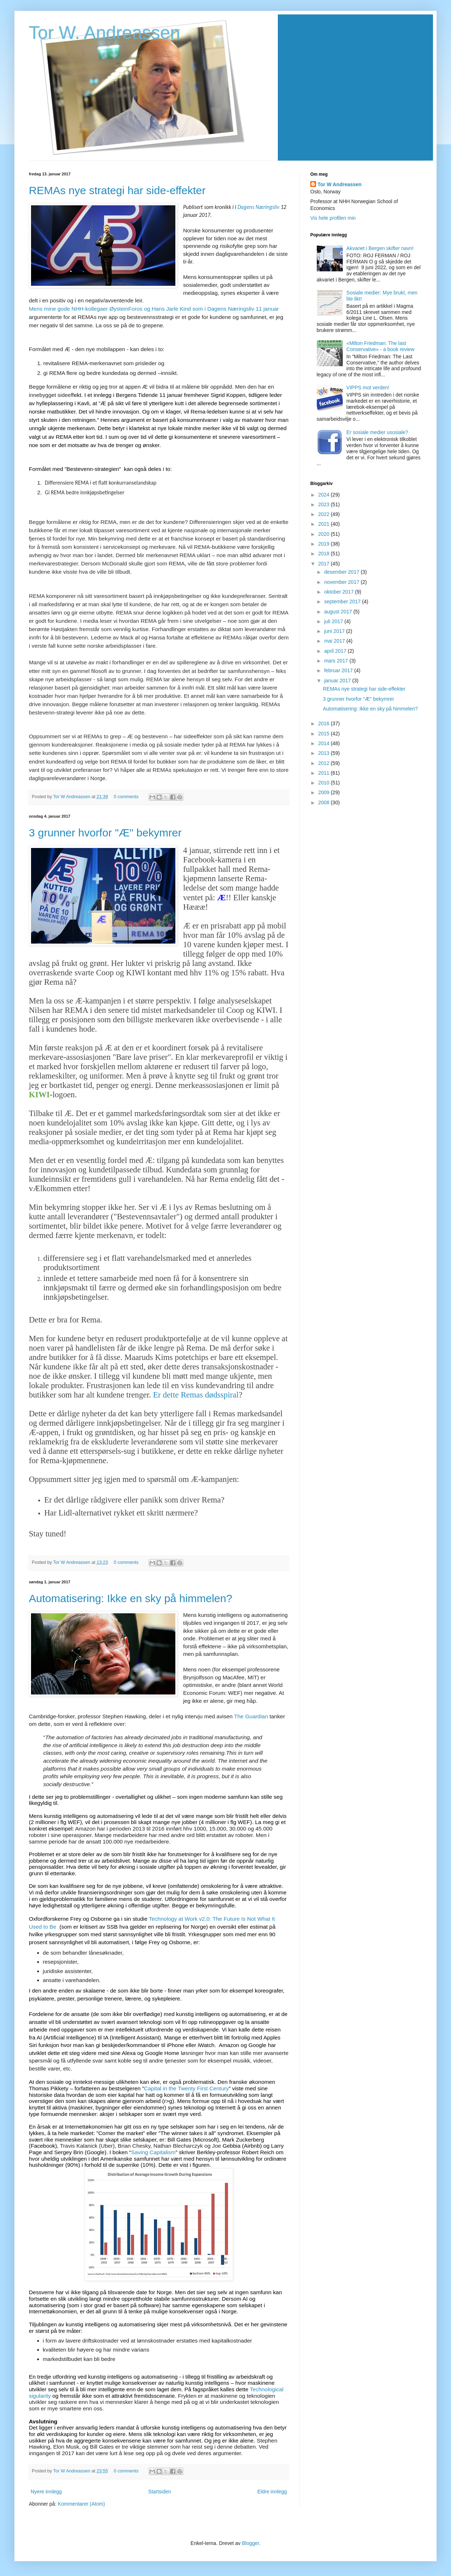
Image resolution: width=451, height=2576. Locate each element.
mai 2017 (335, 641)
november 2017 (342, 582)
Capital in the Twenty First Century (186, 2088)
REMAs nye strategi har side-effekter (117, 190)
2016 (324, 723)
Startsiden (159, 2491)
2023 (324, 504)
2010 (324, 783)
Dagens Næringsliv (258, 207)
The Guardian (251, 1716)
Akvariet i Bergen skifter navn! (379, 248)
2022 (324, 514)
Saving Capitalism (153, 2152)
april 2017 (335, 651)
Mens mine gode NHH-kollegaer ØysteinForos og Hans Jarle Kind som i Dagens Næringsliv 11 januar (154, 309)
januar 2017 (338, 680)
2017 (324, 564)
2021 (324, 524)
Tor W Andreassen (72, 796)
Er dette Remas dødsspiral (195, 1394)
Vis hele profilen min (333, 218)
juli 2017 (334, 621)
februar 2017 (339, 670)
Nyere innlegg (46, 2491)
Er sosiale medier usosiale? (377, 432)
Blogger (250, 2543)
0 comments (126, 796)
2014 (324, 743)
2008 (324, 802)
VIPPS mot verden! (367, 387)
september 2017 (343, 601)
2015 (324, 733)
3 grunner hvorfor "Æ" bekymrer (105, 833)
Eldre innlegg (272, 2491)
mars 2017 (336, 661)
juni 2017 (335, 631)
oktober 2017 (339, 592)
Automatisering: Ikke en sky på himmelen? (130, 1598)
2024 (324, 495)
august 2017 (338, 612)
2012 (324, 763)
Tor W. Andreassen (104, 33)
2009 (324, 792)
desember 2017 (342, 572)
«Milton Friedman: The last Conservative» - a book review (380, 346)
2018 (324, 553)
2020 (324, 534)
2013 (324, 753)
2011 (324, 773)
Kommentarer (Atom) (81, 2504)
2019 (324, 544)
